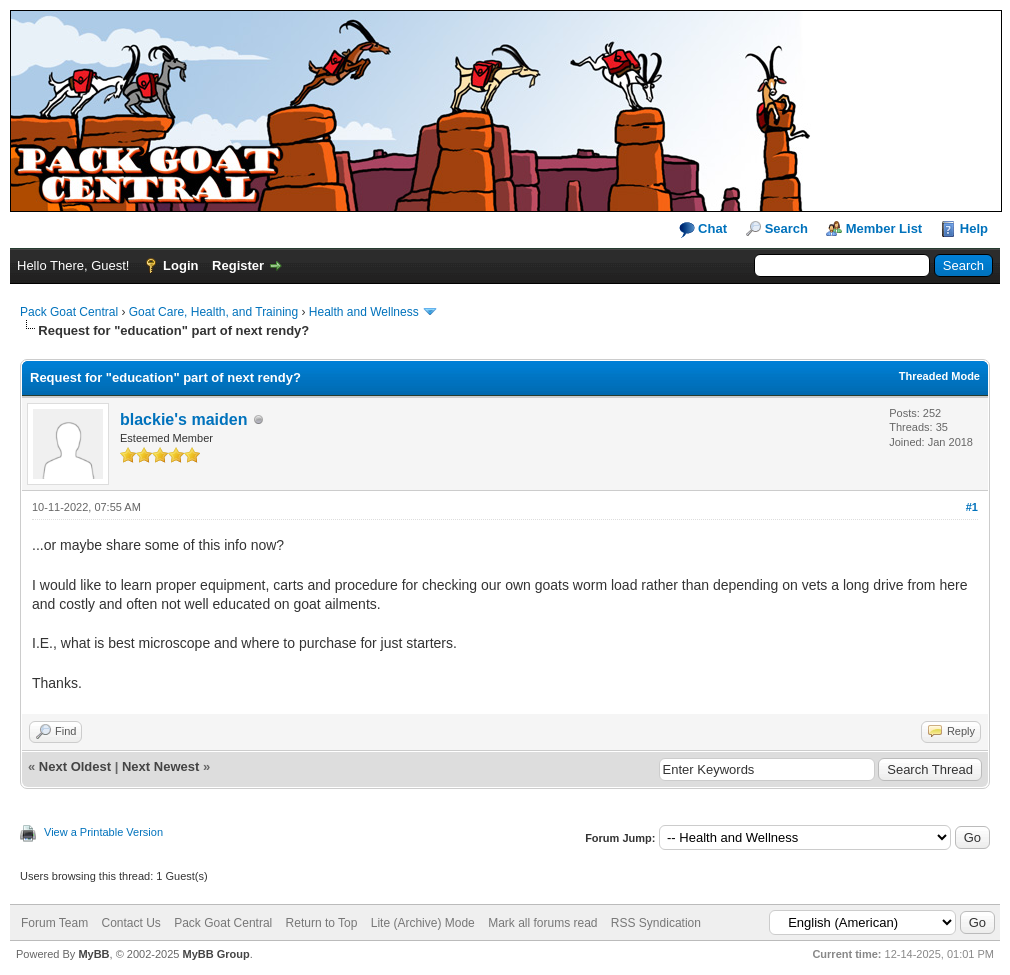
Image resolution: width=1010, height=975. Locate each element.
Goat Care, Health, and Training (213, 312)
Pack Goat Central (69, 312)
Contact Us (130, 923)
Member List (884, 228)
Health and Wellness (364, 312)
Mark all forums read (542, 923)
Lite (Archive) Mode (423, 923)
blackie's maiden (183, 419)
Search (786, 228)
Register (238, 265)
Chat (703, 229)
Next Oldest (75, 766)
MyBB (93, 954)
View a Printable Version (103, 832)
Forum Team (54, 923)
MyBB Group (215, 954)
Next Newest (160, 766)
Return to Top (322, 923)
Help (974, 228)
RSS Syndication (656, 923)
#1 (972, 507)
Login (180, 265)
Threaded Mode (939, 376)
